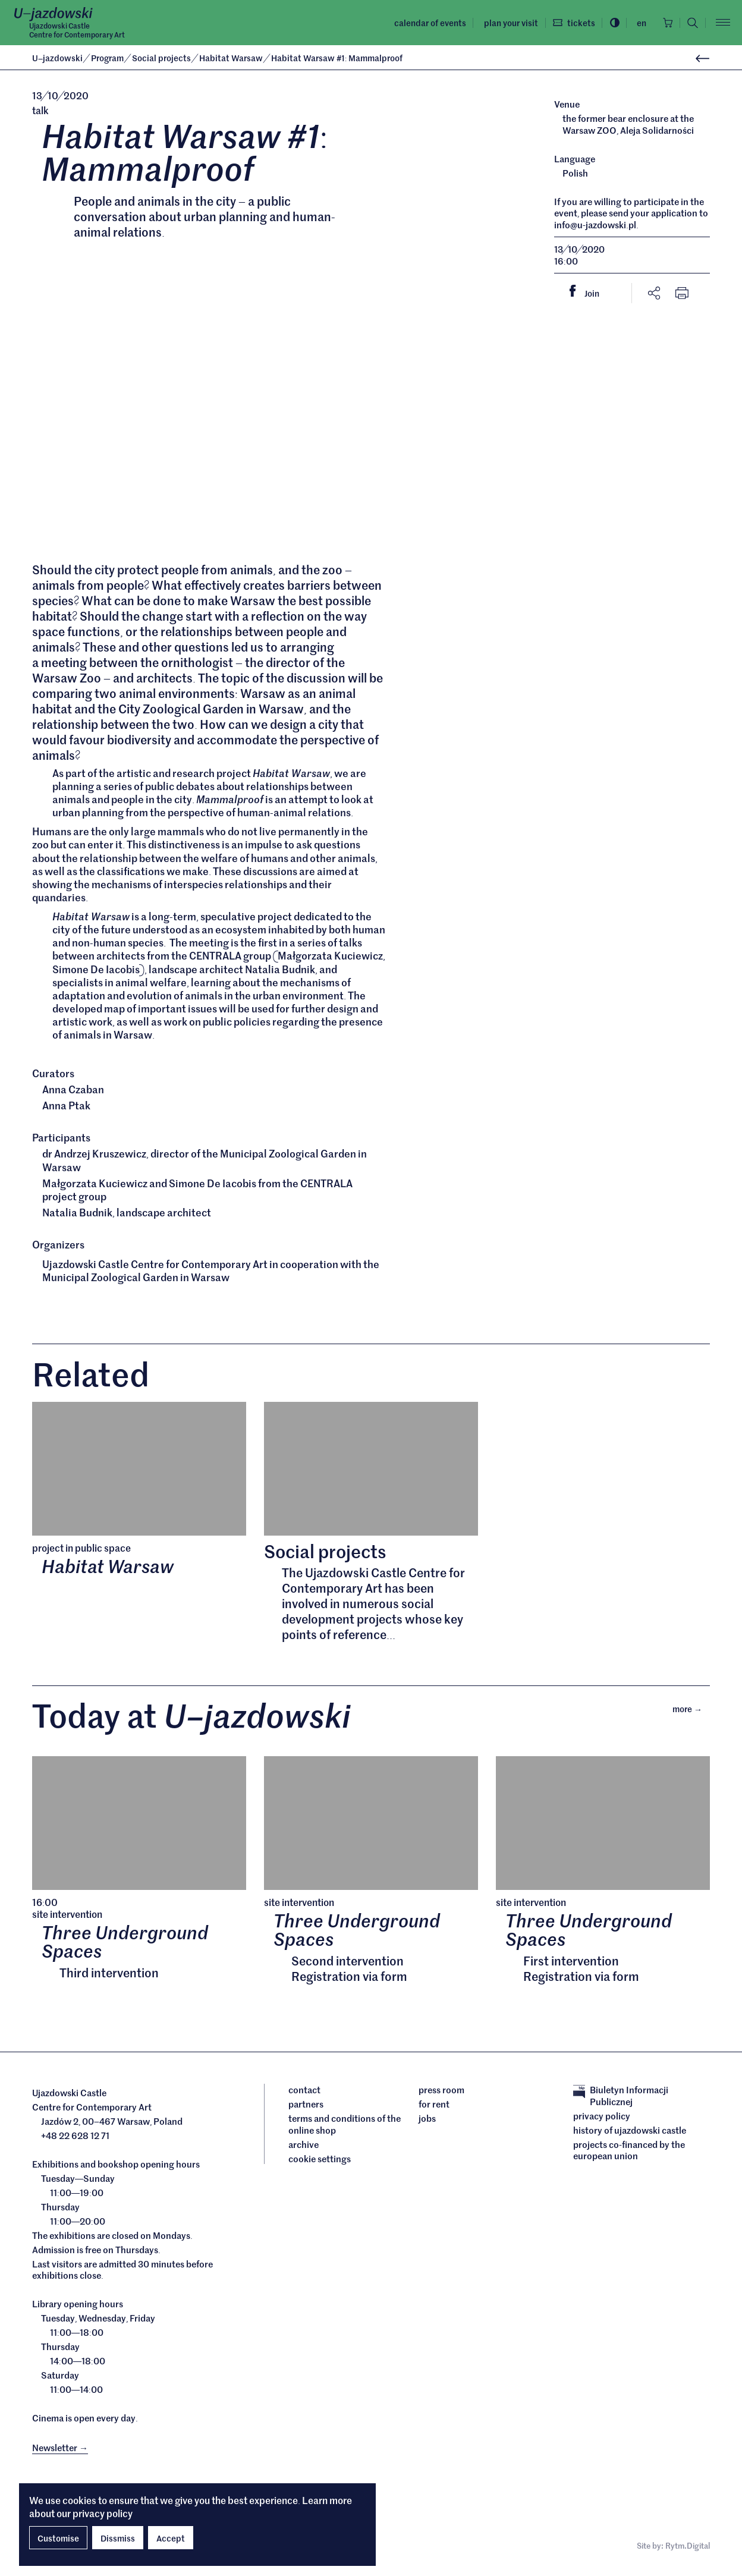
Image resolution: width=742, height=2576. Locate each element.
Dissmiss (117, 2538)
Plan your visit (506, 23)
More (691, 1713)
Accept (170, 2538)
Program (108, 58)
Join (589, 292)
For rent (434, 2110)
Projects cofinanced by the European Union (629, 2155)
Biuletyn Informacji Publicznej (620, 2101)
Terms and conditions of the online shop (344, 2129)
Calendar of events (425, 23)
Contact (304, 2096)
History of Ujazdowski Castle (629, 2135)
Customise (58, 2538)
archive (303, 2150)
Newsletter (60, 2452)
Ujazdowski (57, 58)
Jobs (427, 2124)
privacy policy (103, 2513)
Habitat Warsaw (232, 58)
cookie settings (319, 2164)
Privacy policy (601, 2121)
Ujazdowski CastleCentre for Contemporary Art (77, 30)
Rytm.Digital (687, 2552)
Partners (305, 2110)
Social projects (162, 58)
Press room (441, 2096)
